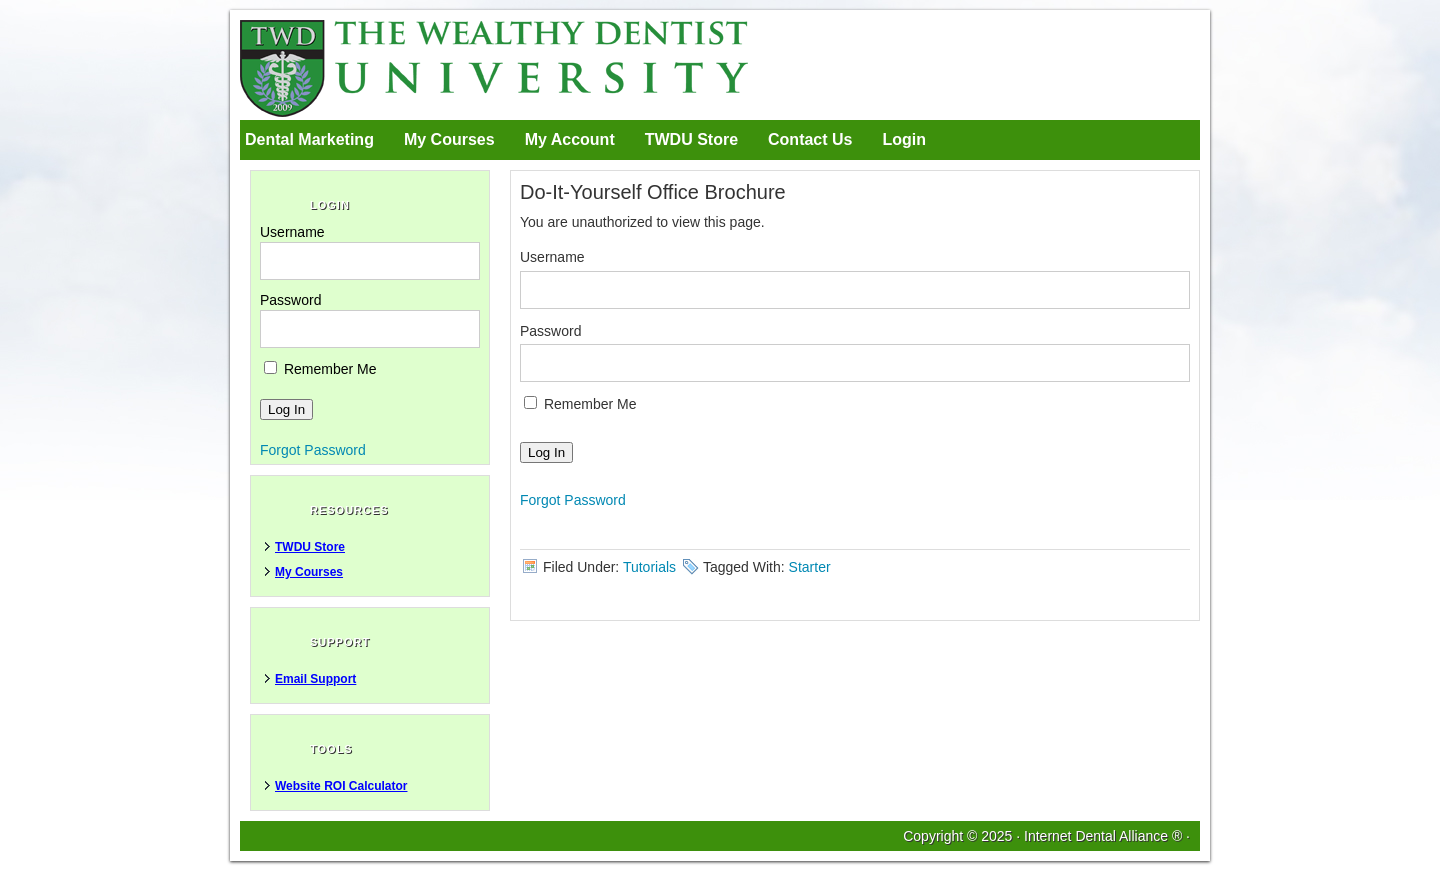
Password (550, 331)
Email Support (315, 679)
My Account (570, 139)
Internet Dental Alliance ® (1103, 836)
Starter (810, 567)
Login (904, 139)
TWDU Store (691, 139)
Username (552, 257)
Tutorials (649, 567)
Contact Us (810, 139)
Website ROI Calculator (341, 786)
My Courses (449, 139)
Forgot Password (573, 500)
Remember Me (580, 404)
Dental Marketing (309, 139)
